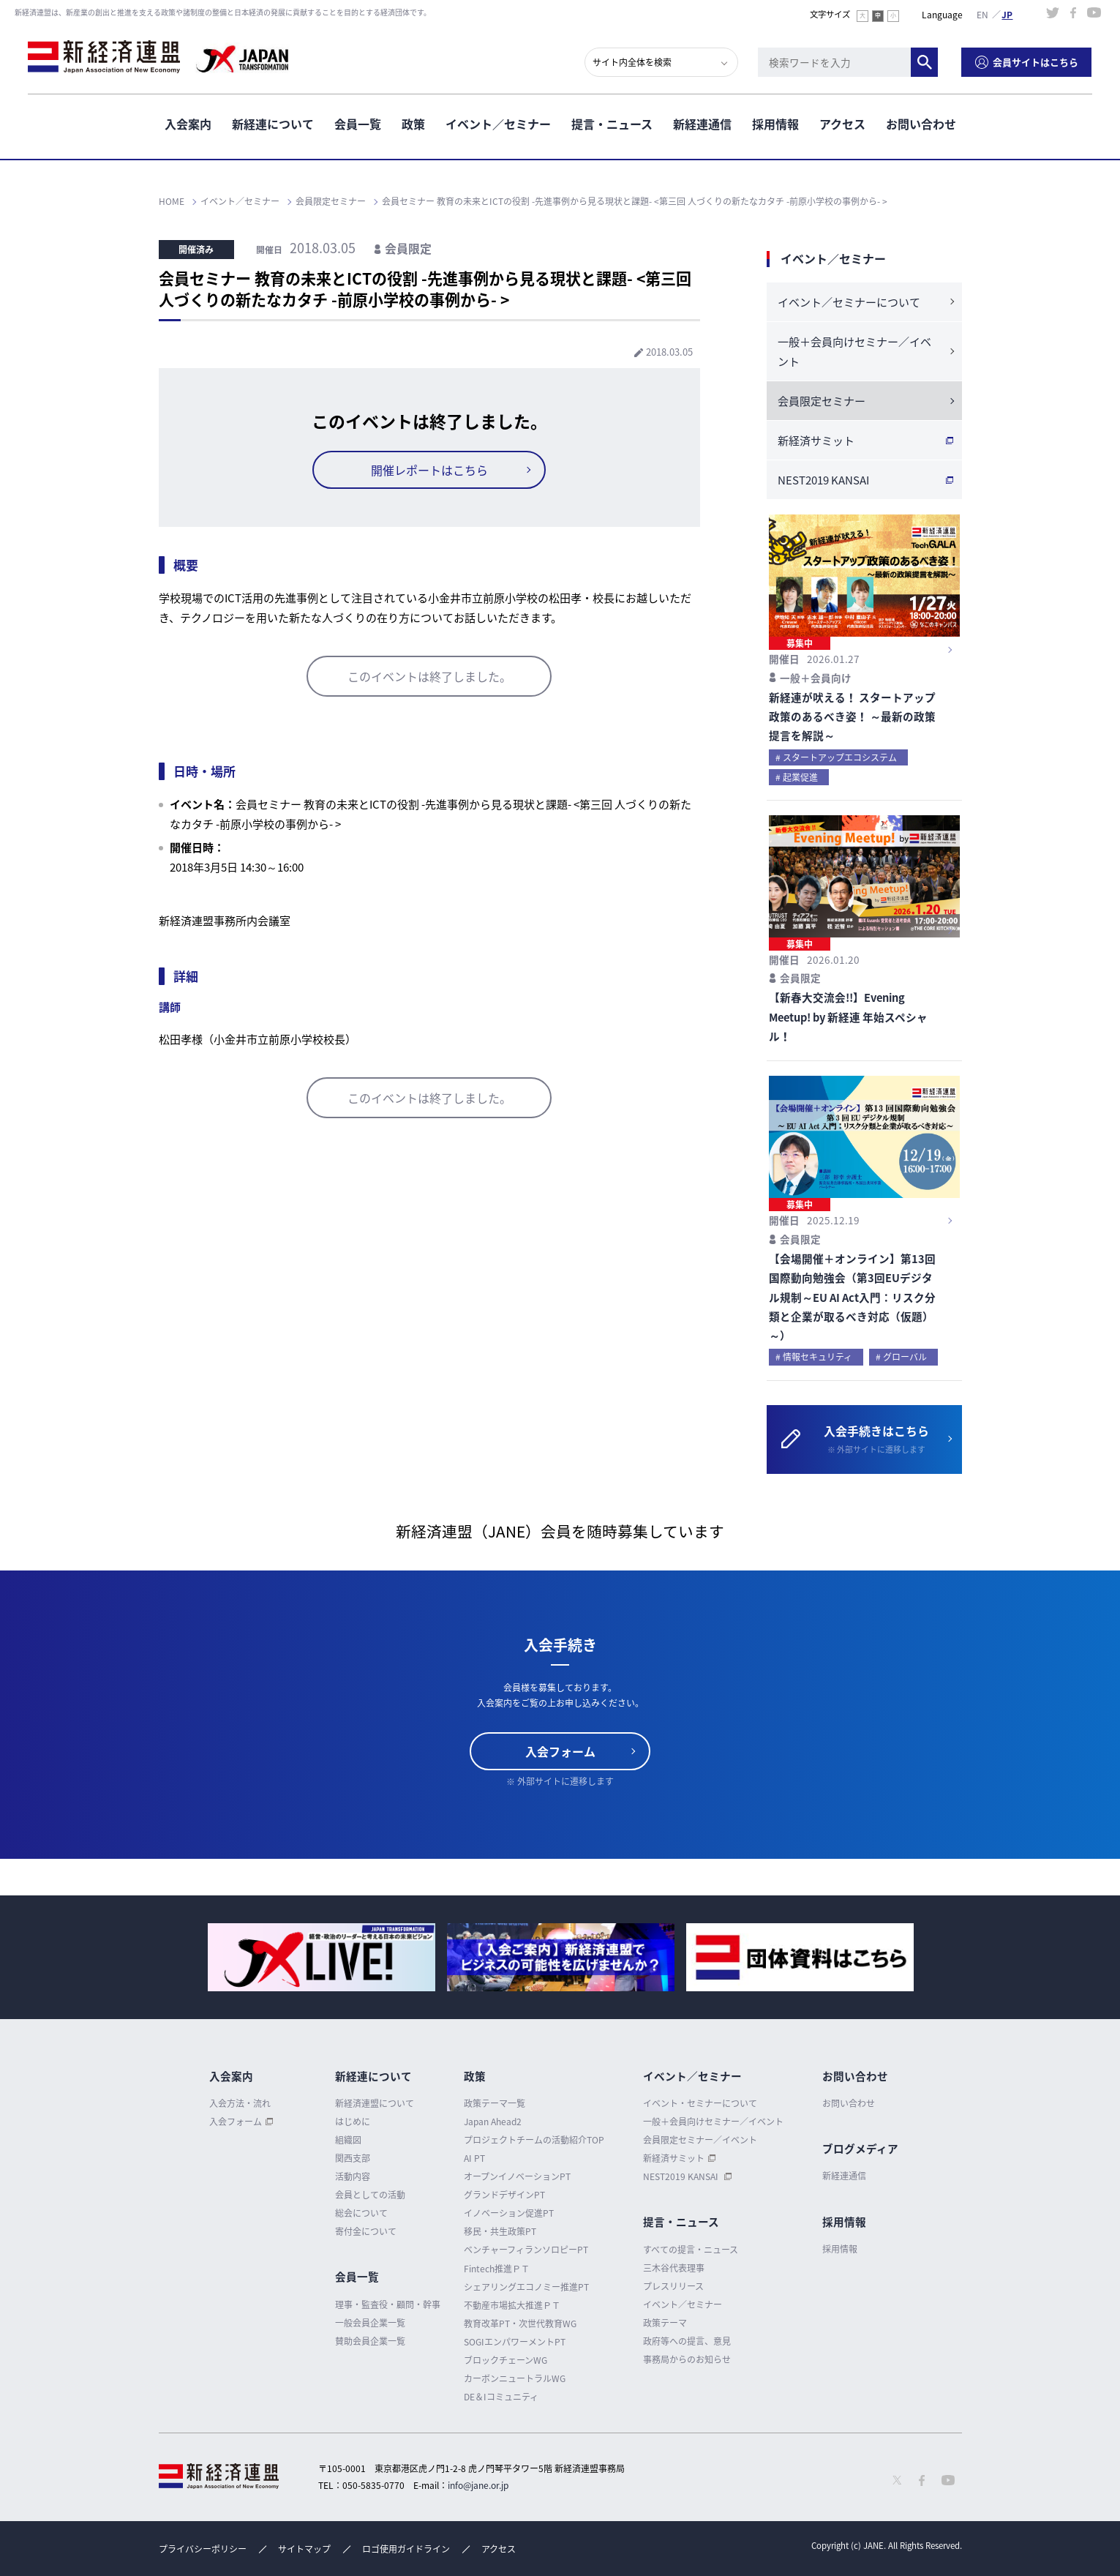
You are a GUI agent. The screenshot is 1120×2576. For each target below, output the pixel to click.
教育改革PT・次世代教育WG (520, 2323)
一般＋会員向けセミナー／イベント (854, 352)
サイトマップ (304, 2549)
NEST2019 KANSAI (823, 480)
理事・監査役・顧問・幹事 (387, 2304)
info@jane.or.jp (478, 2485)
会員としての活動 (370, 2194)
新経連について (273, 123)
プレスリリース (673, 2286)
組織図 (348, 2139)
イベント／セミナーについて (849, 302)
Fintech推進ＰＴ (497, 2268)
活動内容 (352, 2176)
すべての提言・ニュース (690, 2249)
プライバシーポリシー (203, 2549)
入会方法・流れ (240, 2103)
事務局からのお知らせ (687, 2359)
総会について (361, 2213)
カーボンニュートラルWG (514, 2378)
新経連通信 (702, 123)
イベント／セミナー (498, 123)
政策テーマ (665, 2322)
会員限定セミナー (821, 401)
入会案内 (188, 123)
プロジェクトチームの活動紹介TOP (534, 2139)
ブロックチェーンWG (505, 2360)
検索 (925, 62)
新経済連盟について (374, 2103)
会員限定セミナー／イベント (700, 2139)
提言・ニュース (612, 123)
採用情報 (775, 123)
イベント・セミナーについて (700, 2103)
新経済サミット (816, 441)
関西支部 (352, 2158)
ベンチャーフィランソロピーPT (526, 2249)
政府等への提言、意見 (687, 2341)
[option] (321, 1957)
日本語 (1007, 13)
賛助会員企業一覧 (370, 2341)
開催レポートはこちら (429, 470)
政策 (413, 123)
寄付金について (365, 2231)
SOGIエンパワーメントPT (514, 2341)
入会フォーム (560, 1751)
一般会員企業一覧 (370, 2322)
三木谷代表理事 (673, 2267)
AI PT (474, 2158)
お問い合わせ (921, 123)
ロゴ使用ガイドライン (406, 2549)
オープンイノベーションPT (517, 2176)
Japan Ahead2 (493, 2121)
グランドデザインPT (504, 2194)
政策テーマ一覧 (494, 2103)
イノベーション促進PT (509, 2213)
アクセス (842, 123)
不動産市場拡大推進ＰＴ (512, 2305)
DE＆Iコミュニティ (501, 2396)
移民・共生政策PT (500, 2231)
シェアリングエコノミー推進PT (526, 2287)
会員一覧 (357, 123)
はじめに (352, 2121)
